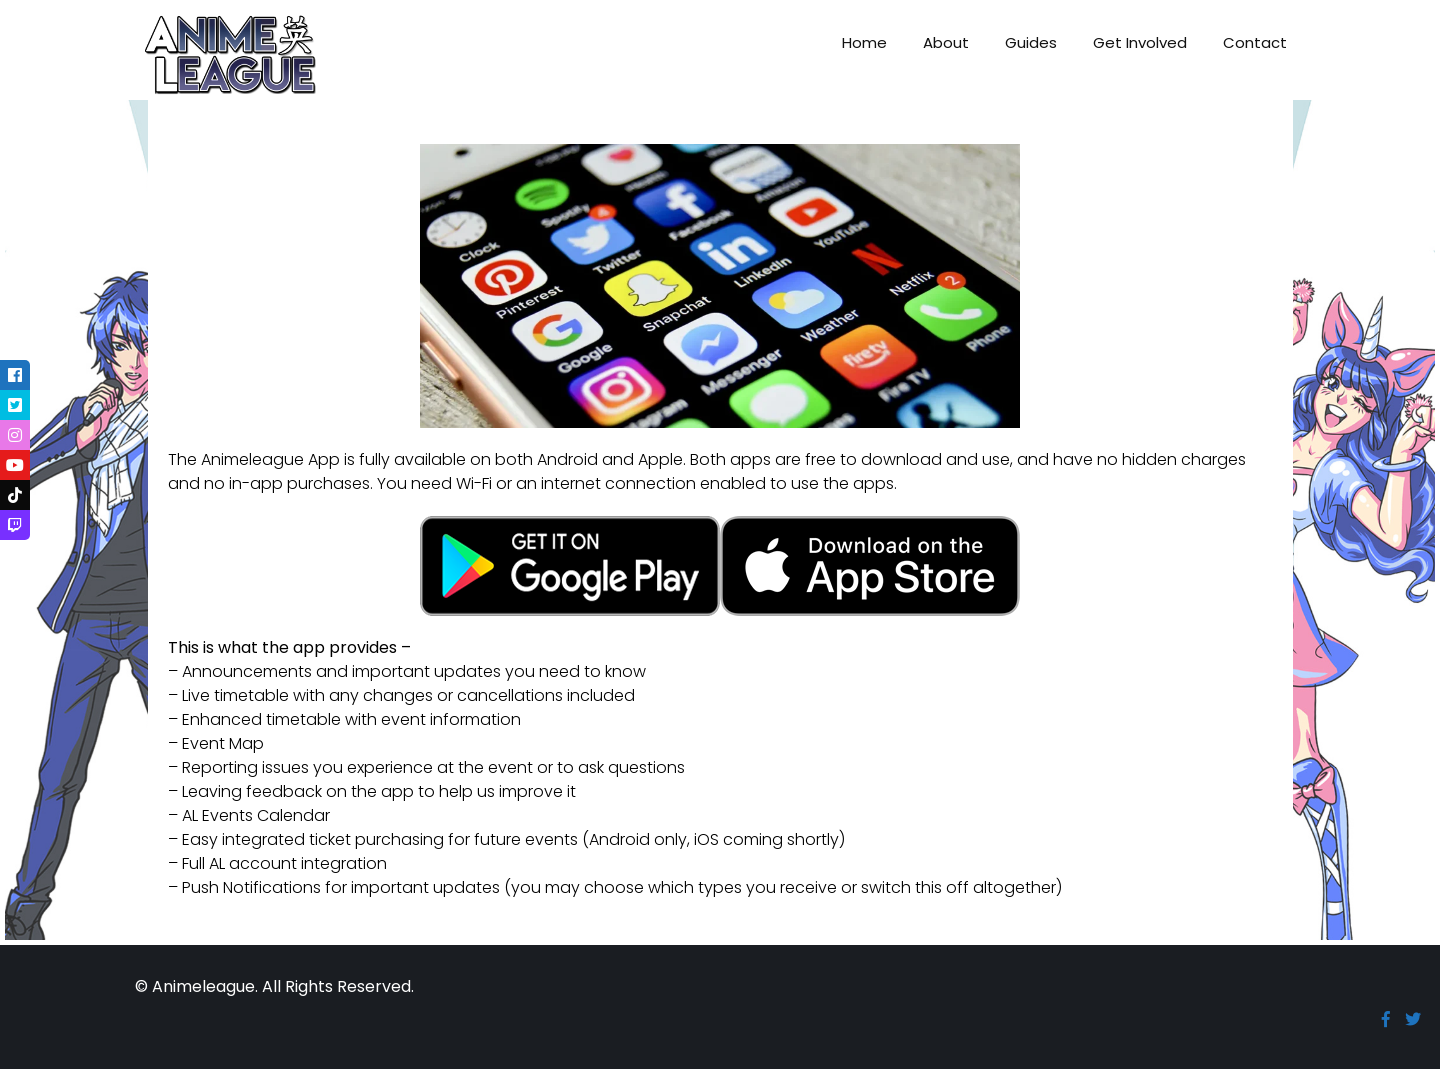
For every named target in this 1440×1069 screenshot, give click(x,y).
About (946, 42)
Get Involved (1140, 42)
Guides (1031, 42)
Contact (1255, 42)
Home (864, 42)
